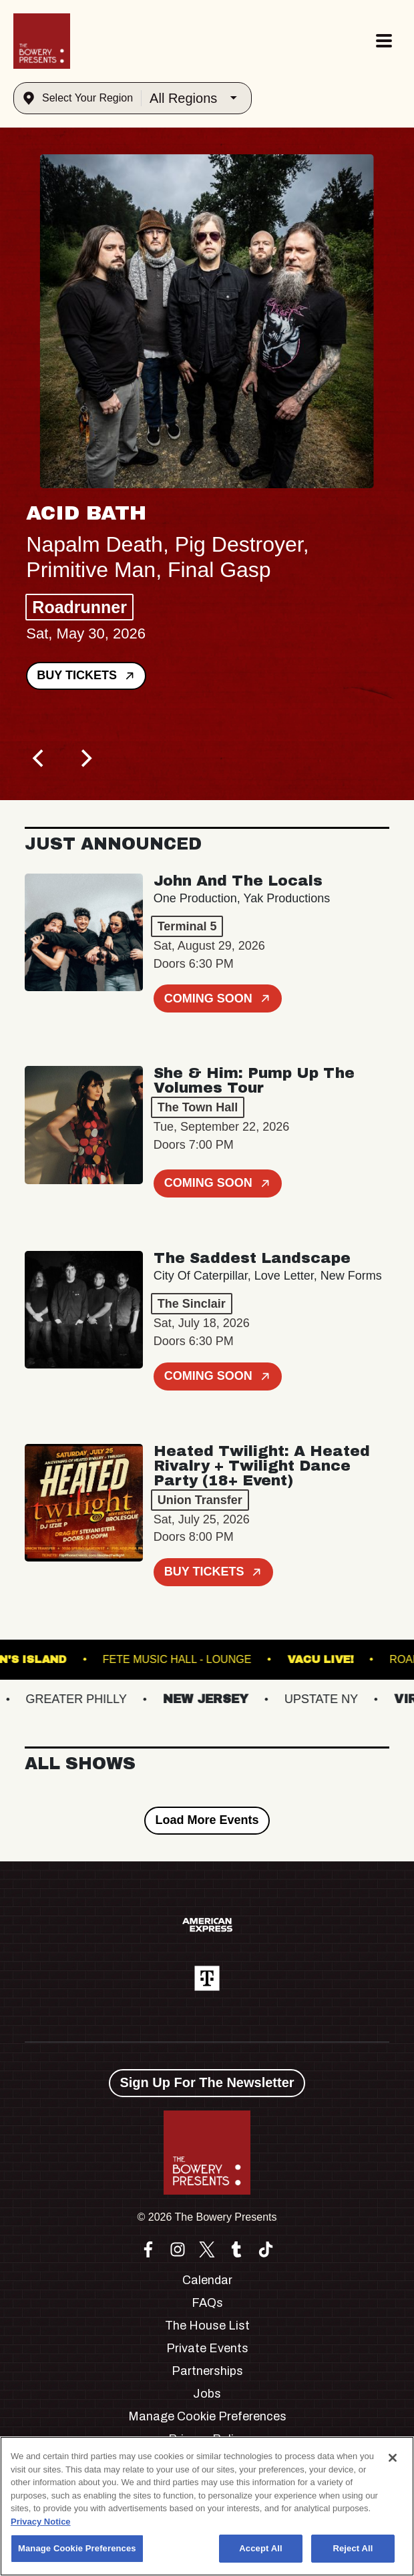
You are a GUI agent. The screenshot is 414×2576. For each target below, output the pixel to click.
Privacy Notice (41, 2522)
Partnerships (207, 2371)
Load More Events (206, 1820)
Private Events (207, 2348)
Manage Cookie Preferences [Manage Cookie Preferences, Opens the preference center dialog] (77, 2548)
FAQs (207, 2303)
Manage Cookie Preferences (207, 2416)
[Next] (84, 758)
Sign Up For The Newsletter (207, 2082)
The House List (207, 2325)
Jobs (207, 2393)
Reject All (353, 2548)
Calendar (207, 2280)
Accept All (260, 2548)
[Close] (392, 2457)
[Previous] (39, 758)
